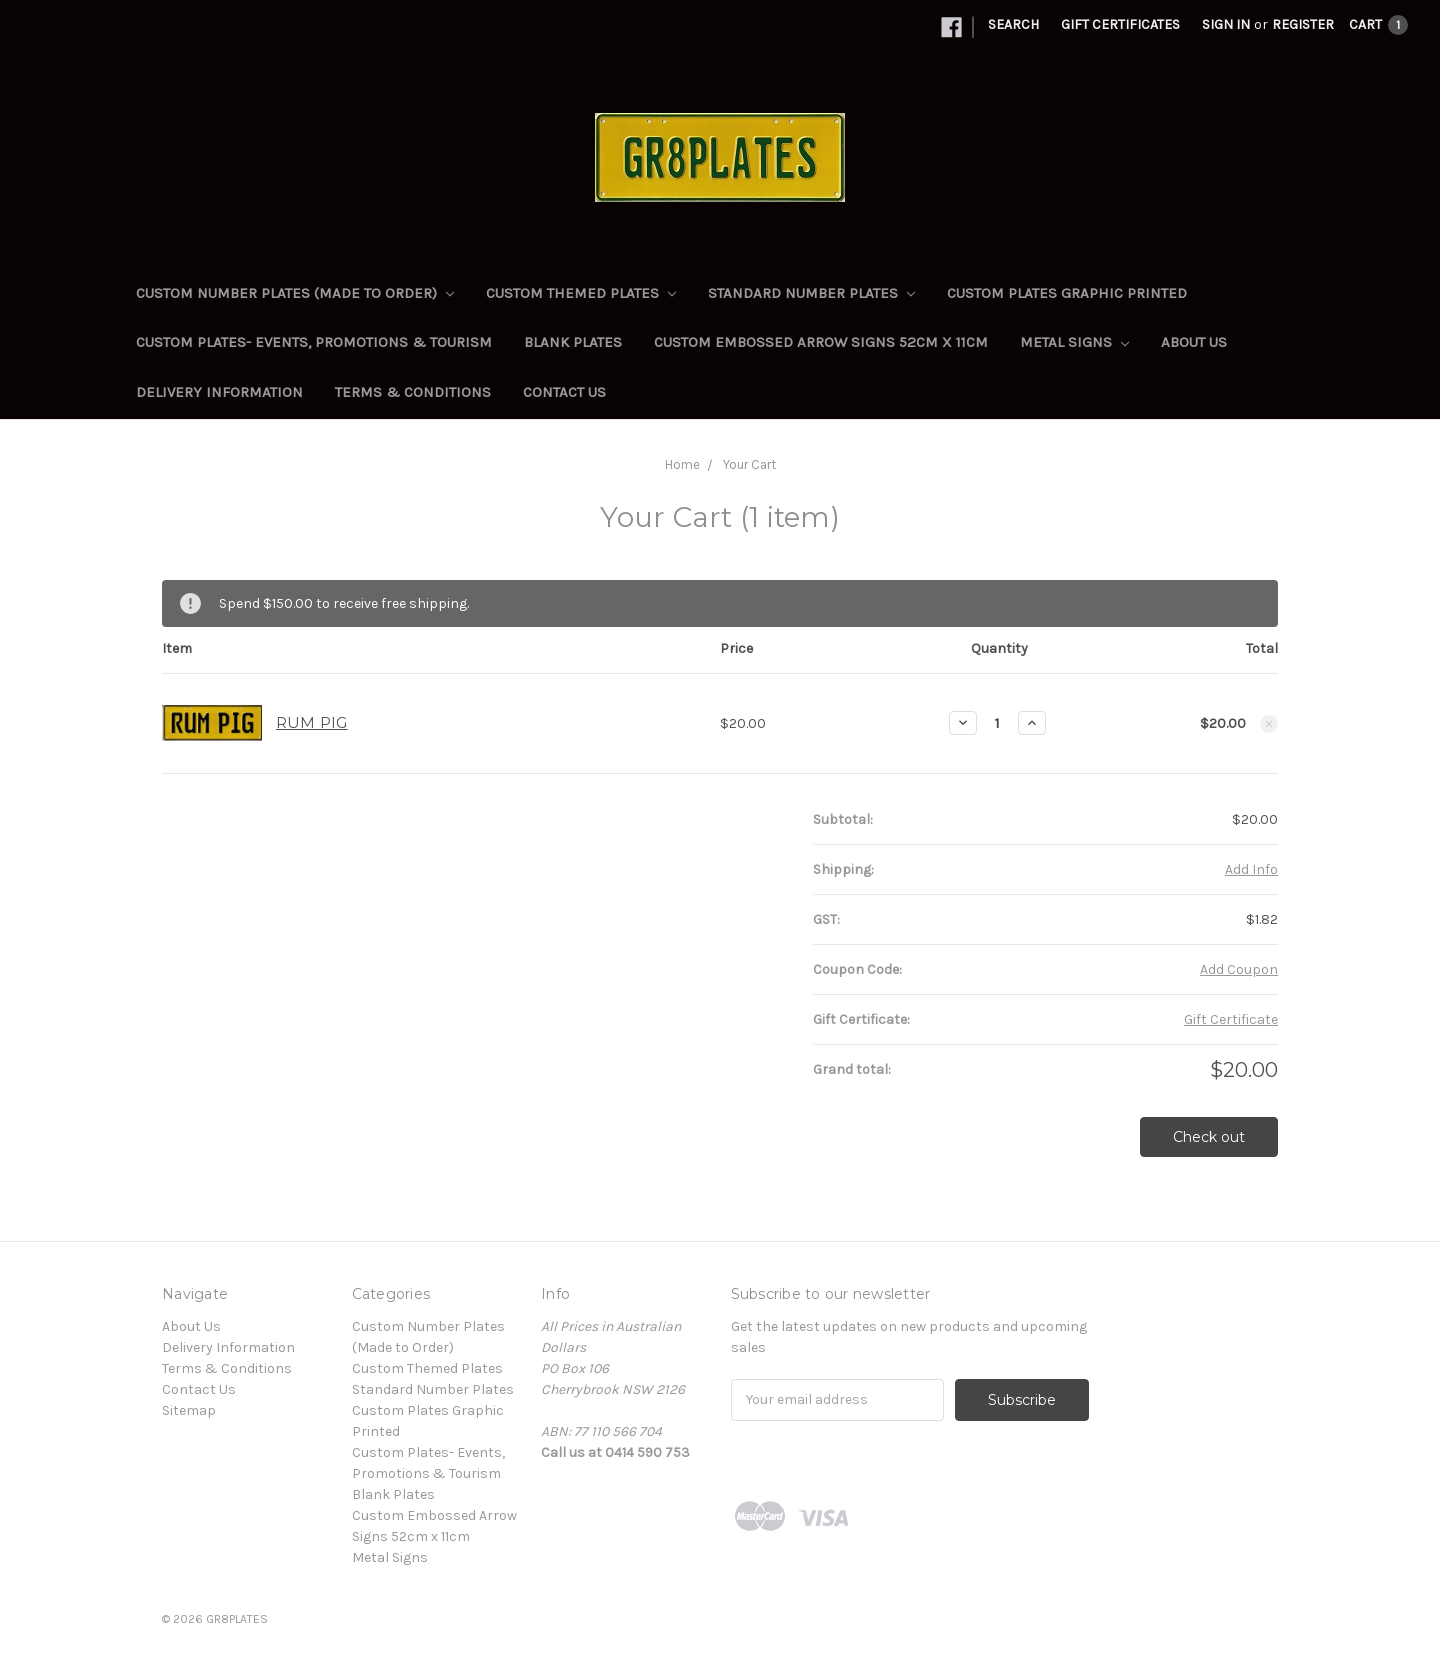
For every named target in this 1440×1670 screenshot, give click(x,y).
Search (1013, 24)
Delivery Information (219, 392)
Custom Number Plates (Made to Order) (295, 293)
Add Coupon (1239, 969)
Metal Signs (1074, 342)
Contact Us (564, 392)
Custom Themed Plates (581, 293)
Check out (1209, 1137)
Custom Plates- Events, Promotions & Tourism (314, 342)
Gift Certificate (1231, 1019)
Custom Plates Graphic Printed (1067, 293)
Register (1303, 24)
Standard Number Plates (811, 293)
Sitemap (189, 1410)
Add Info (1251, 869)
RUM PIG (312, 722)
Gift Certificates (1120, 24)
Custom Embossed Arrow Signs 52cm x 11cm (821, 342)
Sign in (1226, 24)
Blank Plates (573, 342)
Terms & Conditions (413, 392)
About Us (1194, 342)
